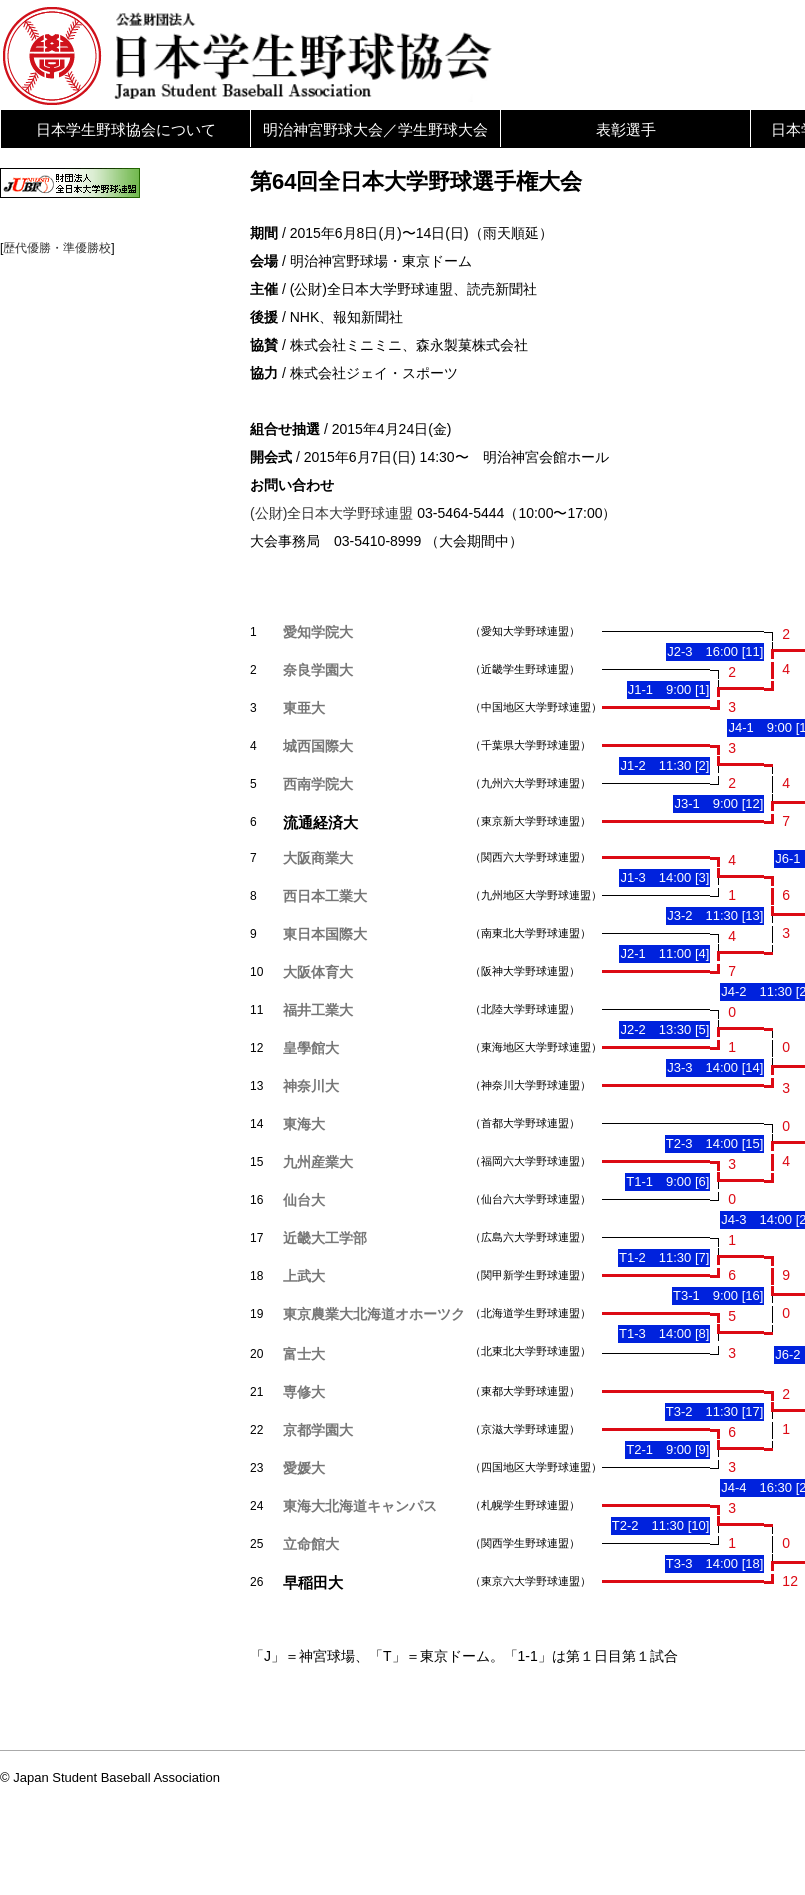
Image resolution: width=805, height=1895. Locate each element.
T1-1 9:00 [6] (667, 1181)
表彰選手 (626, 129)
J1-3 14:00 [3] (664, 877)
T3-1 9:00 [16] (718, 1295)
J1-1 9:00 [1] (669, 689)
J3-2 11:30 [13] (715, 915)
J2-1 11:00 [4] (664, 953)
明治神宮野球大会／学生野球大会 (375, 129)
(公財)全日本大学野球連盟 (331, 513)
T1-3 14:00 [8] (664, 1333)
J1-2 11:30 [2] (664, 765)
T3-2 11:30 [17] (715, 1411)
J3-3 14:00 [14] (715, 1067)
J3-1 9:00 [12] (718, 803)
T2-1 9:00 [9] (667, 1449)
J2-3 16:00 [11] (715, 651)
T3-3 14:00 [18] (715, 1563)
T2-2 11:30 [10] (661, 1525)
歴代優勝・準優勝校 (57, 248)
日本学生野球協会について (126, 129)
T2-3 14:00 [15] (715, 1143)
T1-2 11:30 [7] (664, 1257)
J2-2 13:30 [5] (664, 1029)
